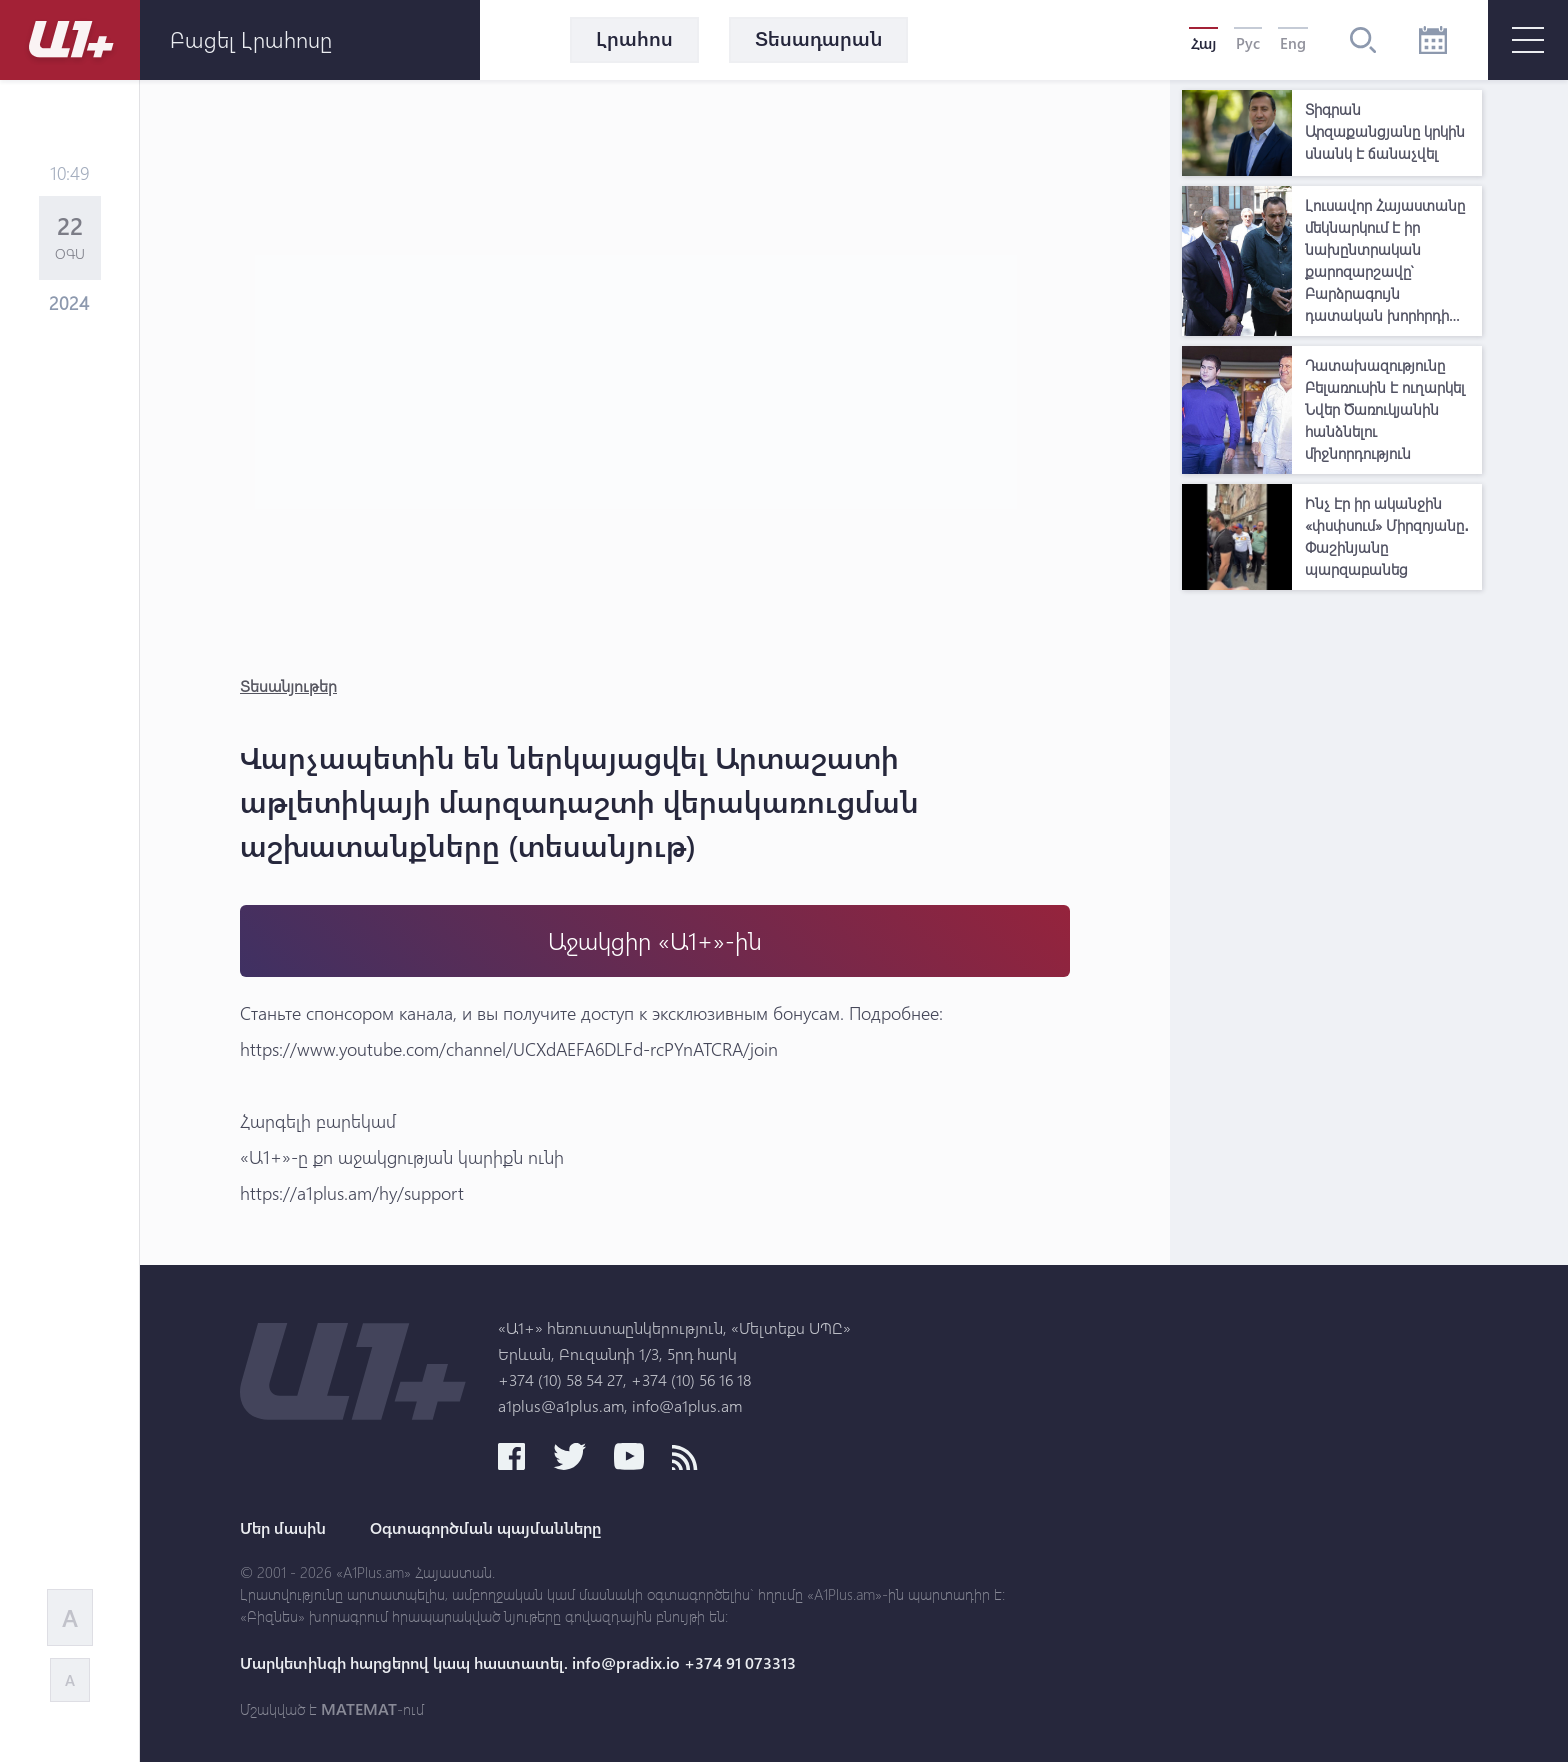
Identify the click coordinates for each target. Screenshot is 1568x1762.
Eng (1293, 43)
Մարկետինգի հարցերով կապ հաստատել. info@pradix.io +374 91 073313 (518, 1663)
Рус (1248, 43)
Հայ (1203, 43)
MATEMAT (359, 1709)
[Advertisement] (1332, 900)
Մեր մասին (283, 1528)
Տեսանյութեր (288, 685)
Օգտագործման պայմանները (485, 1528)
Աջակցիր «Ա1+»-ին (655, 940)
